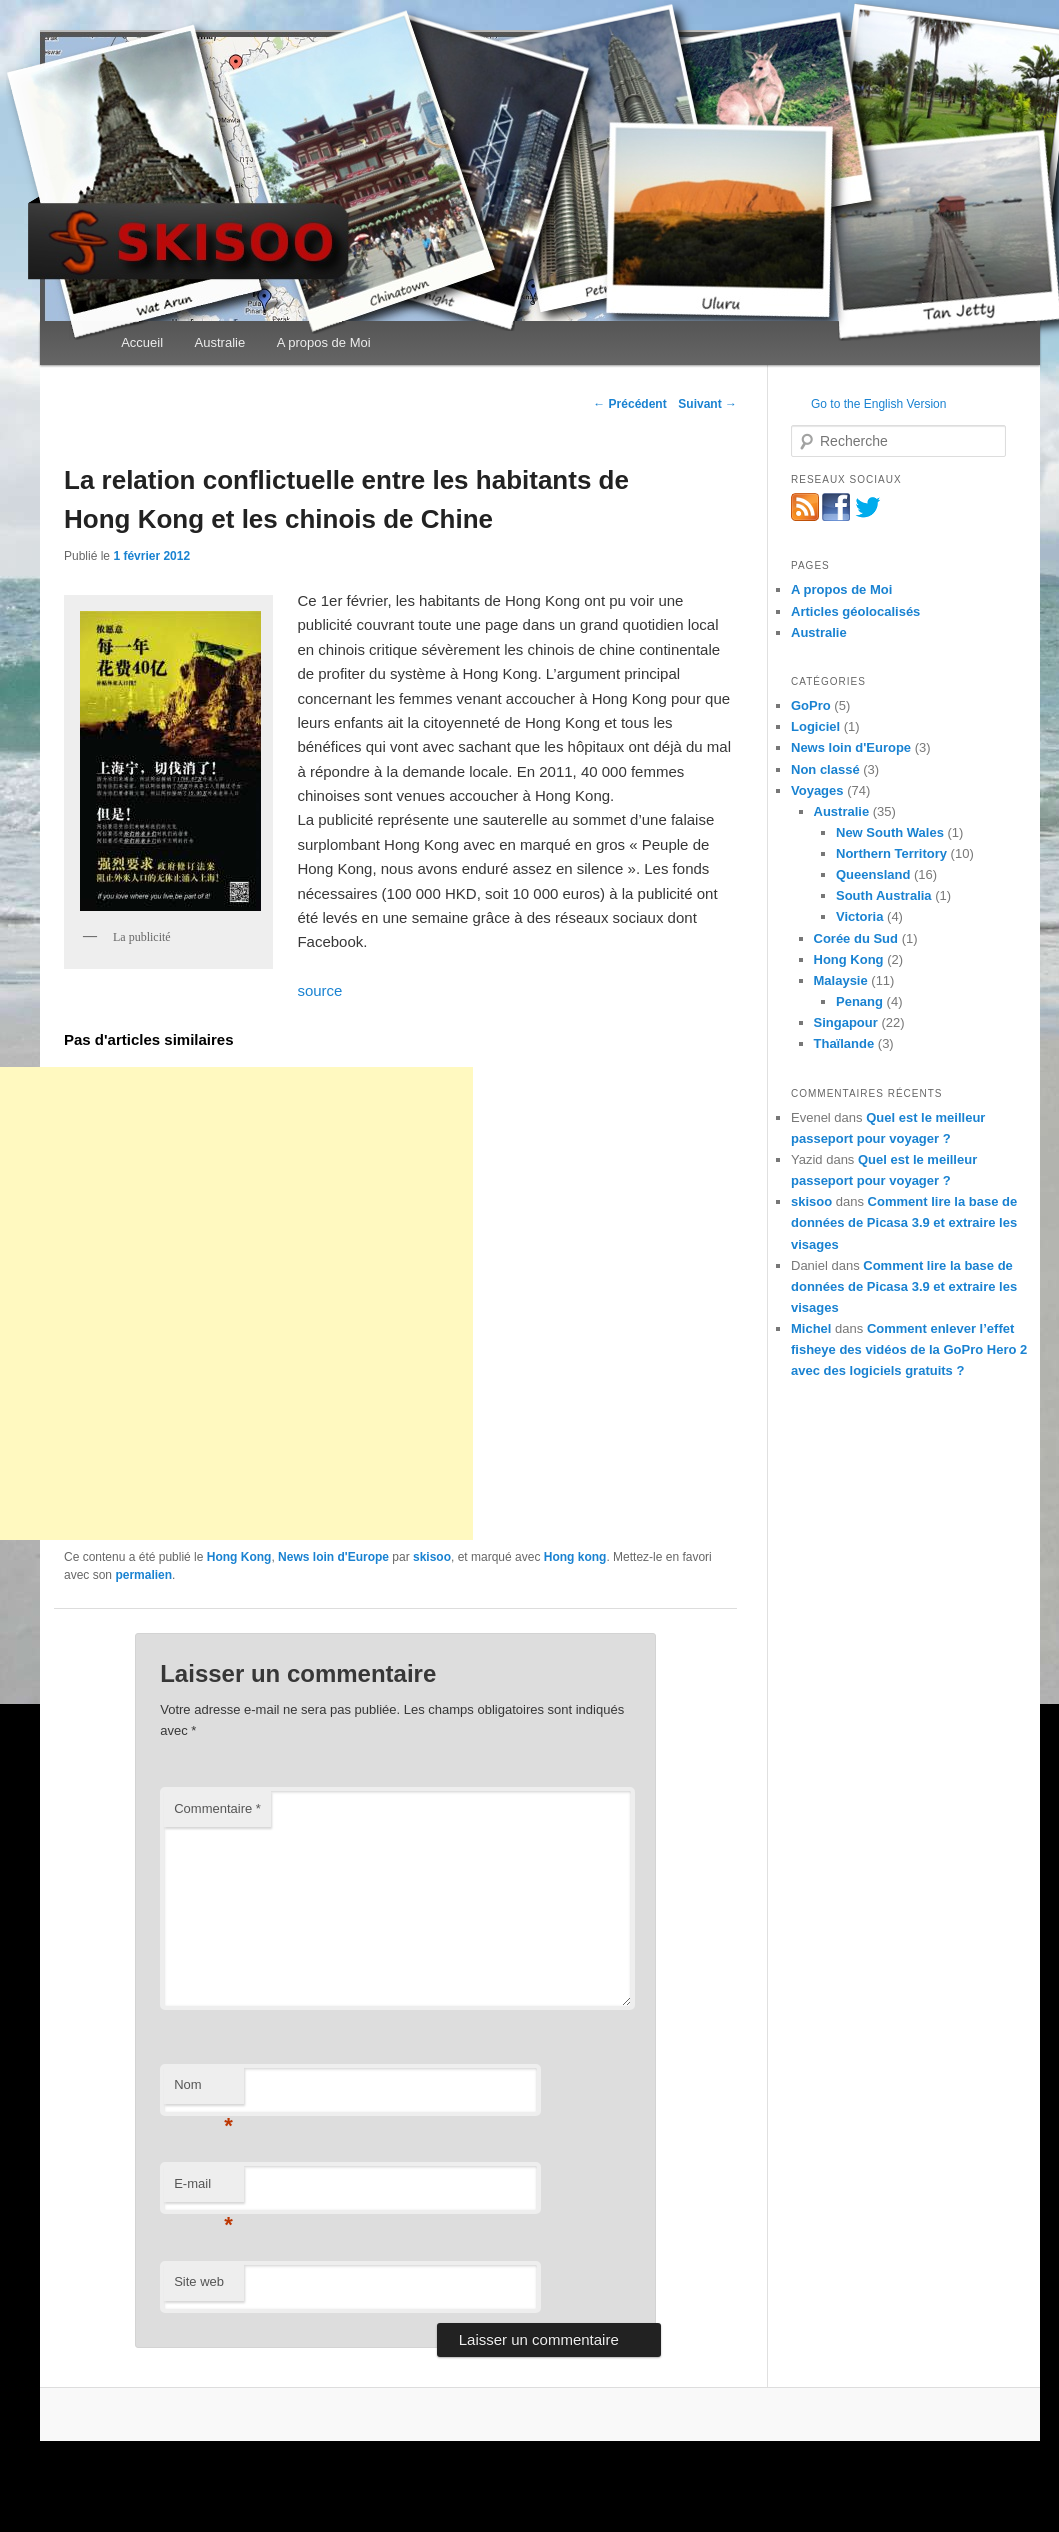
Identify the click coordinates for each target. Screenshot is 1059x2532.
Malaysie (841, 980)
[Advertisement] (236, 1303)
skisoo (432, 1557)
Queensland (873, 874)
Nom (203, 2090)
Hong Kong (239, 1557)
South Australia (884, 895)
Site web (199, 2281)
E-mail (203, 2189)
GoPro (811, 705)
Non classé (825, 769)
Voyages (817, 790)
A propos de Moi (324, 342)
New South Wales (890, 832)
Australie (220, 342)
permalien (143, 1575)
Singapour (846, 1022)
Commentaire (217, 1808)
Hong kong (575, 1557)
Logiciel (815, 726)
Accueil (142, 342)
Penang (859, 1001)
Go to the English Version (878, 404)
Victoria (859, 916)
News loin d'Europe (333, 1557)
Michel (811, 1328)
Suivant (707, 404)
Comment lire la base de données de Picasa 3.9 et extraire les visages (904, 1222)
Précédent (629, 404)
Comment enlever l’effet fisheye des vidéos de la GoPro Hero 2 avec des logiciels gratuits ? (909, 1349)
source (319, 990)
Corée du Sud (856, 938)
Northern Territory (891, 853)
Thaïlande (844, 1043)
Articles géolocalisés (855, 611)
